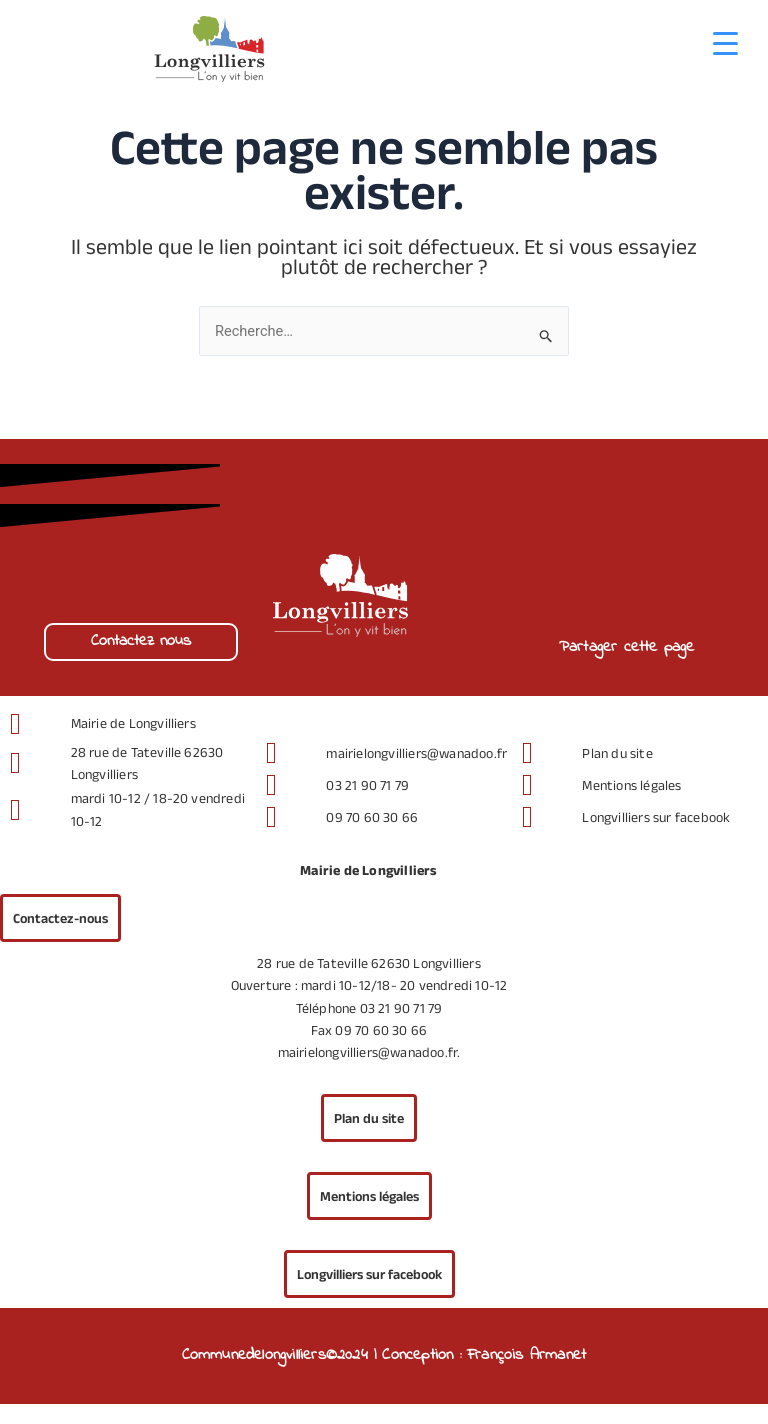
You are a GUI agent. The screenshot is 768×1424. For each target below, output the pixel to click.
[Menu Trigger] (725, 42)
